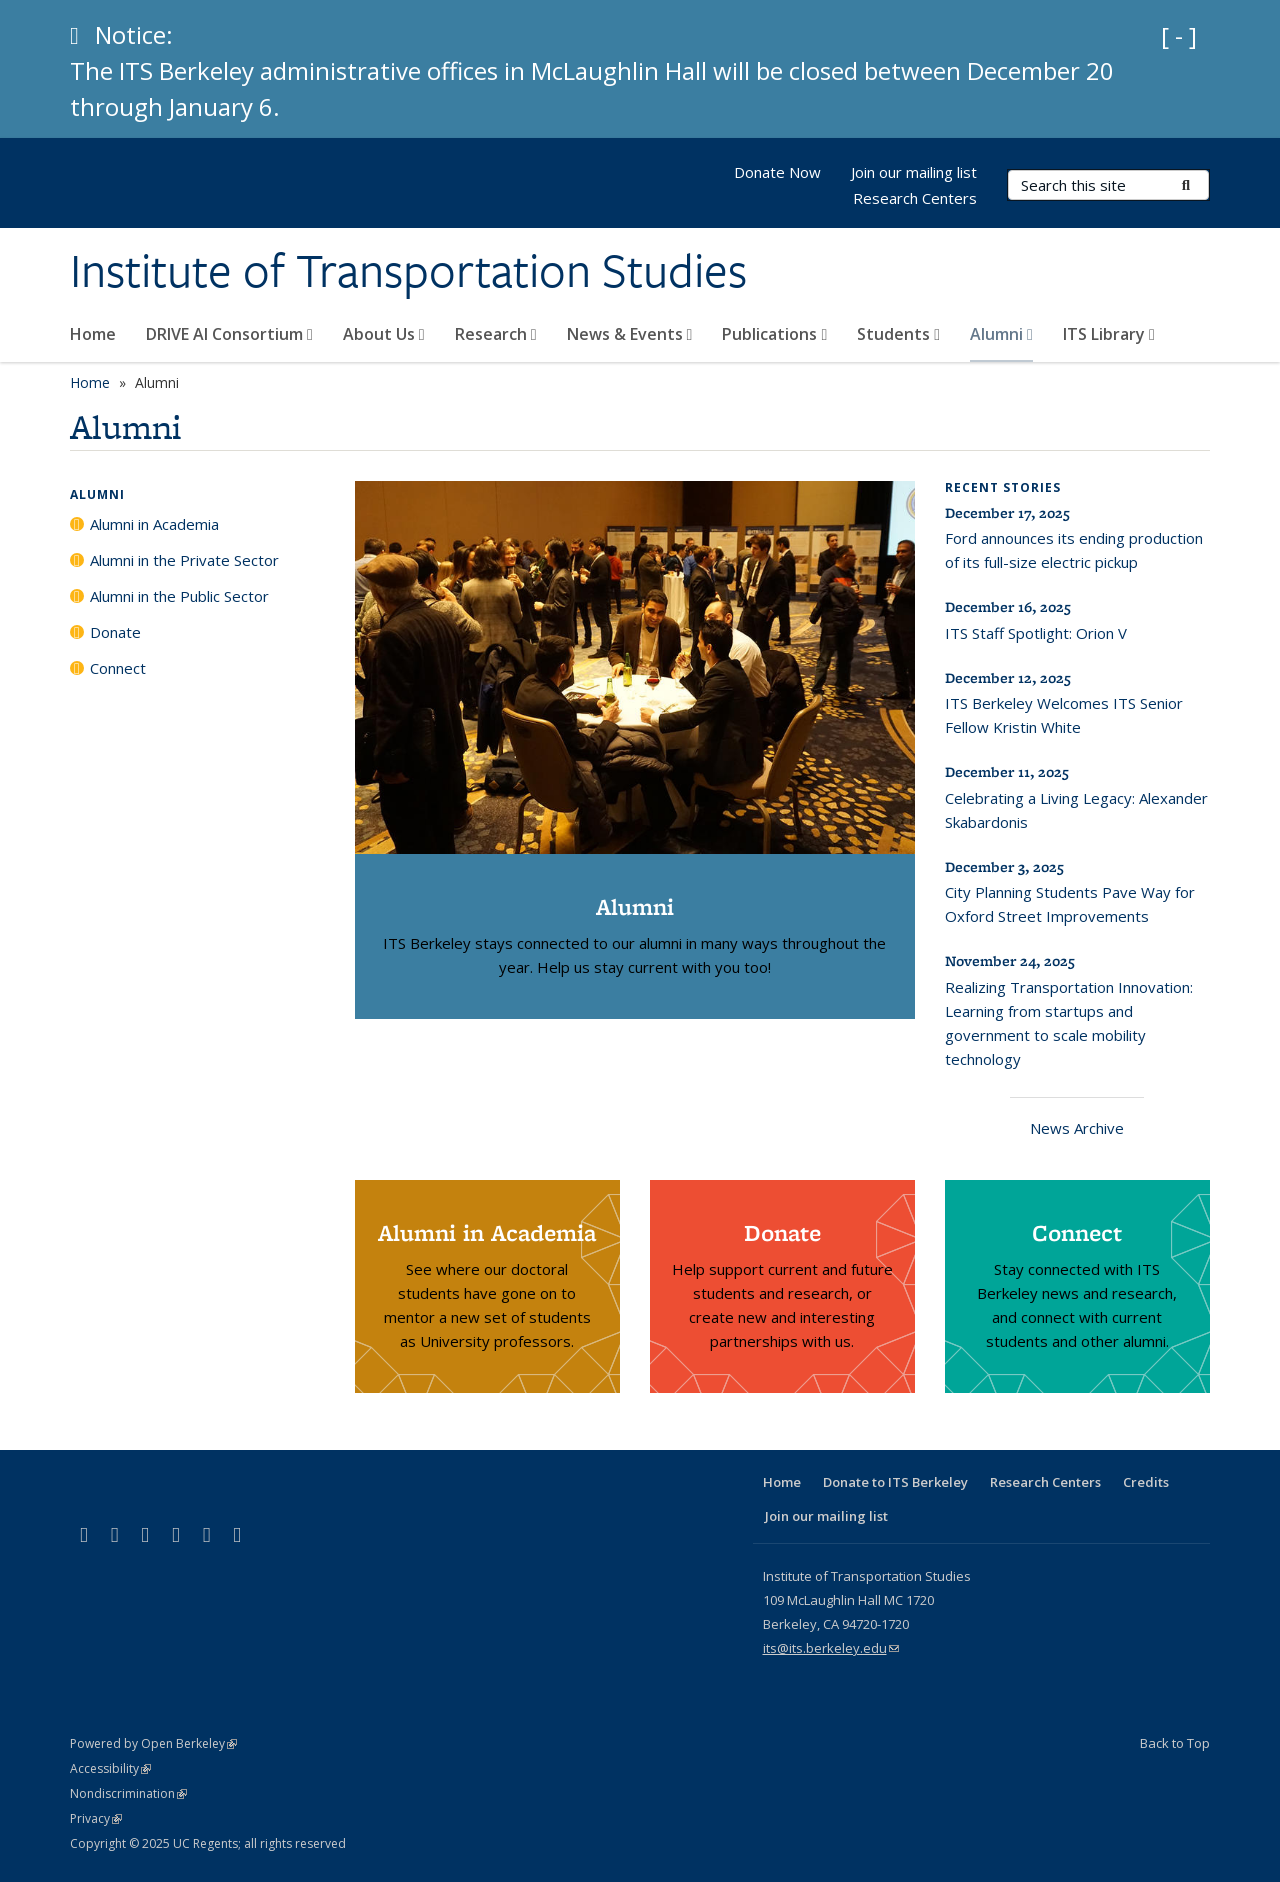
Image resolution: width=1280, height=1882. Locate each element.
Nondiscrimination (128, 1793)
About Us (384, 334)
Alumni (1001, 334)
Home (93, 334)
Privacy (96, 1818)
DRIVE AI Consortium (229, 334)
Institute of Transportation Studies (408, 271)
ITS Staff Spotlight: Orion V (1036, 633)
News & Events (630, 334)
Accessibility (110, 1768)
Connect (118, 668)
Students (898, 334)
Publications (774, 334)
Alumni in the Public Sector (179, 596)
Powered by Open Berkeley (153, 1743)
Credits (1146, 1482)
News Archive (1077, 1128)
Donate (115, 632)
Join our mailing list (914, 172)
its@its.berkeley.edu (831, 1648)
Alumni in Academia (154, 524)
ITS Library (1109, 334)
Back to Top (1175, 1743)
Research (496, 334)
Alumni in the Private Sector (184, 560)
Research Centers (915, 198)
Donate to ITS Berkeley (895, 1482)
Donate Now (777, 172)
